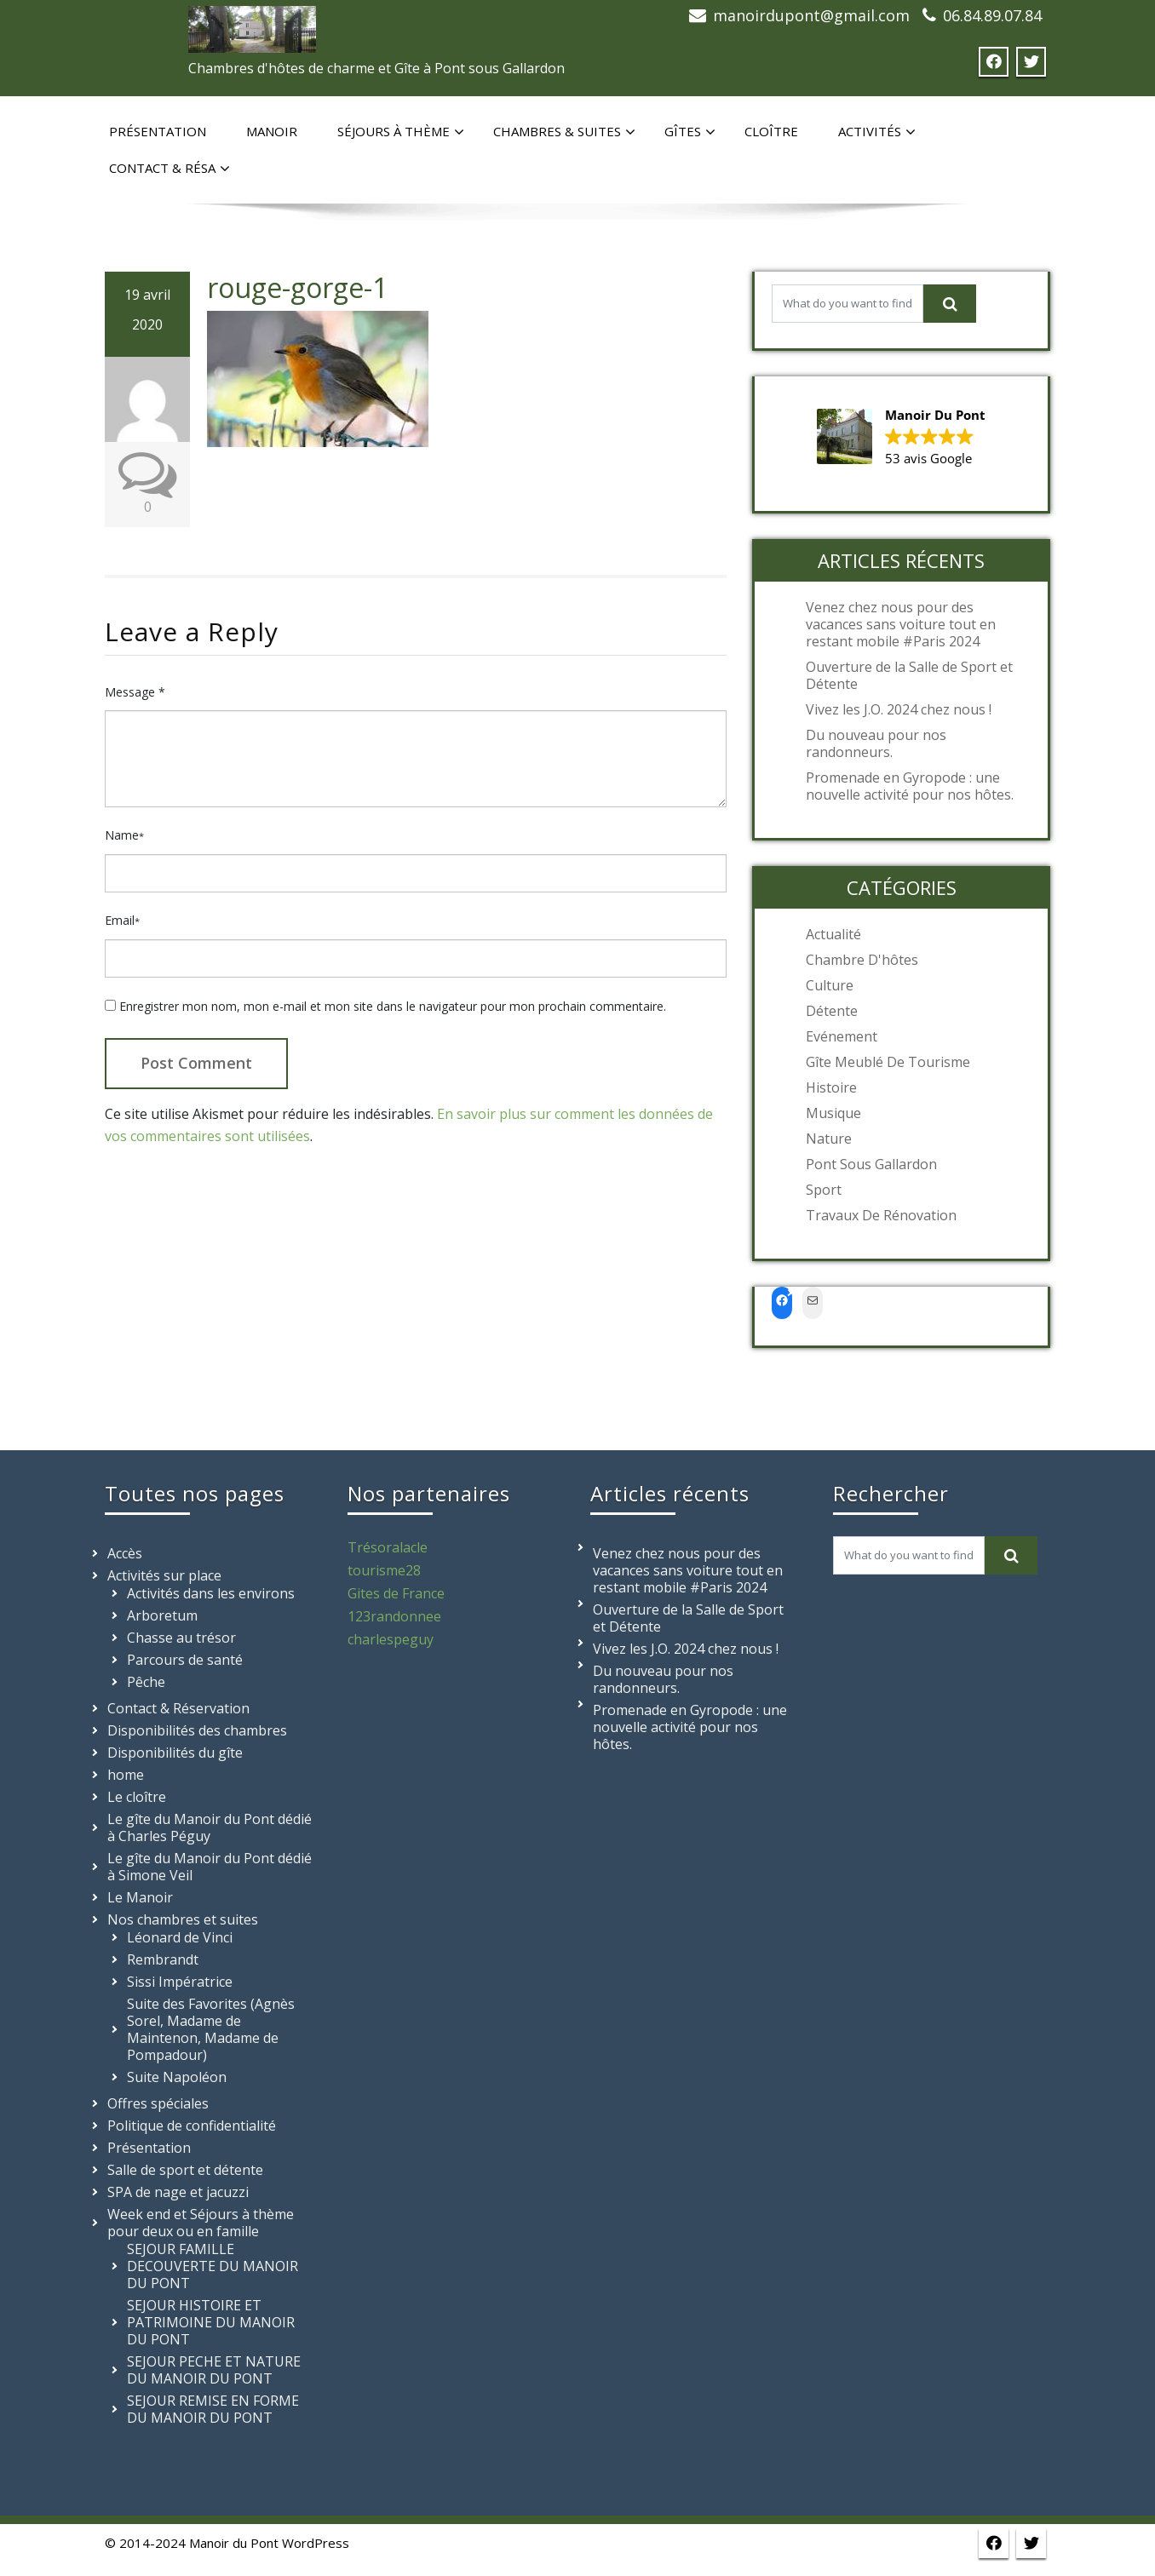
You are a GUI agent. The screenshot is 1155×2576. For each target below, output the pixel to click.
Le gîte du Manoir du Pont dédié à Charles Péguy (209, 1827)
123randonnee (394, 1616)
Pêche (146, 1681)
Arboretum (162, 1615)
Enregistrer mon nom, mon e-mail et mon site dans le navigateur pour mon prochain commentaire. (392, 1006)
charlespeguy (391, 1639)
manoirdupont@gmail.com (811, 15)
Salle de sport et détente (185, 2169)
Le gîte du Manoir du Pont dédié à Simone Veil (209, 1867)
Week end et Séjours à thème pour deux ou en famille (200, 2223)
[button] (901, 437)
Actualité (833, 934)
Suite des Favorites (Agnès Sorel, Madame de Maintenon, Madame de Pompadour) (211, 2029)
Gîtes (689, 132)
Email (122, 920)
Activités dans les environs (211, 1593)
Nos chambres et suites (182, 1919)
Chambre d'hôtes (862, 959)
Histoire (831, 1087)
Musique (833, 1113)
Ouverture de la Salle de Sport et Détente (909, 675)
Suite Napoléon (177, 2076)
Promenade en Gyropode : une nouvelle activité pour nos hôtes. (910, 786)
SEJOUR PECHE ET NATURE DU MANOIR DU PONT (214, 2370)
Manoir (271, 131)
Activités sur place (164, 1575)
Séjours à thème (400, 132)
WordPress (315, 2542)
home (125, 1774)
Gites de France (396, 1593)
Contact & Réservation (178, 1708)
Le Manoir (140, 1897)
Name (124, 835)
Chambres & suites (564, 132)
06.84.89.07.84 (992, 15)
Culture (829, 985)
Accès (124, 1553)
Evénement (841, 1036)
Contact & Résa (169, 168)
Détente (832, 1010)
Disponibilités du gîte (175, 1752)
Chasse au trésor (181, 1637)
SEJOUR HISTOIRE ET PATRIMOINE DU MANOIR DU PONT (211, 2322)
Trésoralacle (388, 1547)
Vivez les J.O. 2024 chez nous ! (898, 709)
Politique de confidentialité (191, 2125)
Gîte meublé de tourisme (888, 1061)
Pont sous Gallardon (871, 1164)
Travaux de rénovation (881, 1215)
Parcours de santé (185, 1659)
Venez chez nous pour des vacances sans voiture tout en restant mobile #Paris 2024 (901, 624)
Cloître (771, 131)
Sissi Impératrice (180, 1981)
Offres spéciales (158, 2103)
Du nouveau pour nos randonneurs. (876, 743)
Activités (877, 132)
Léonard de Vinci (180, 1937)
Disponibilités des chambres (197, 1730)
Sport (824, 1189)
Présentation (157, 131)
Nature (829, 1138)
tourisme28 (384, 1570)
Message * (135, 692)
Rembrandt (162, 1959)
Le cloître (136, 1796)
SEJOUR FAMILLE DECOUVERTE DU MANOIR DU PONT (212, 2266)
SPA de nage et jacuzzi (178, 2191)
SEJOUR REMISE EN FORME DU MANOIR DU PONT (213, 2409)
